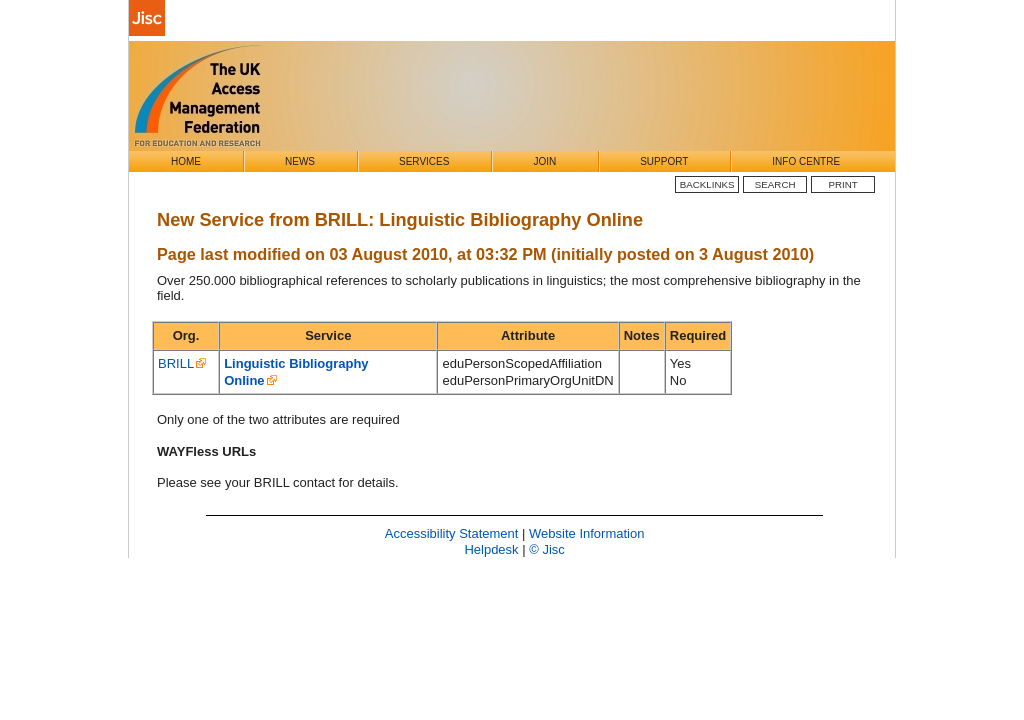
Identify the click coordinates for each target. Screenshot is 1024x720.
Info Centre (806, 161)
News (300, 161)
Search (775, 184)
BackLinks (707, 184)
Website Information (586, 533)
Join (544, 161)
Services (424, 161)
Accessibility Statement (452, 533)
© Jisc (547, 549)
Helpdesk (491, 549)
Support (664, 161)
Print (843, 184)
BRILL (176, 363)
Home (186, 161)
